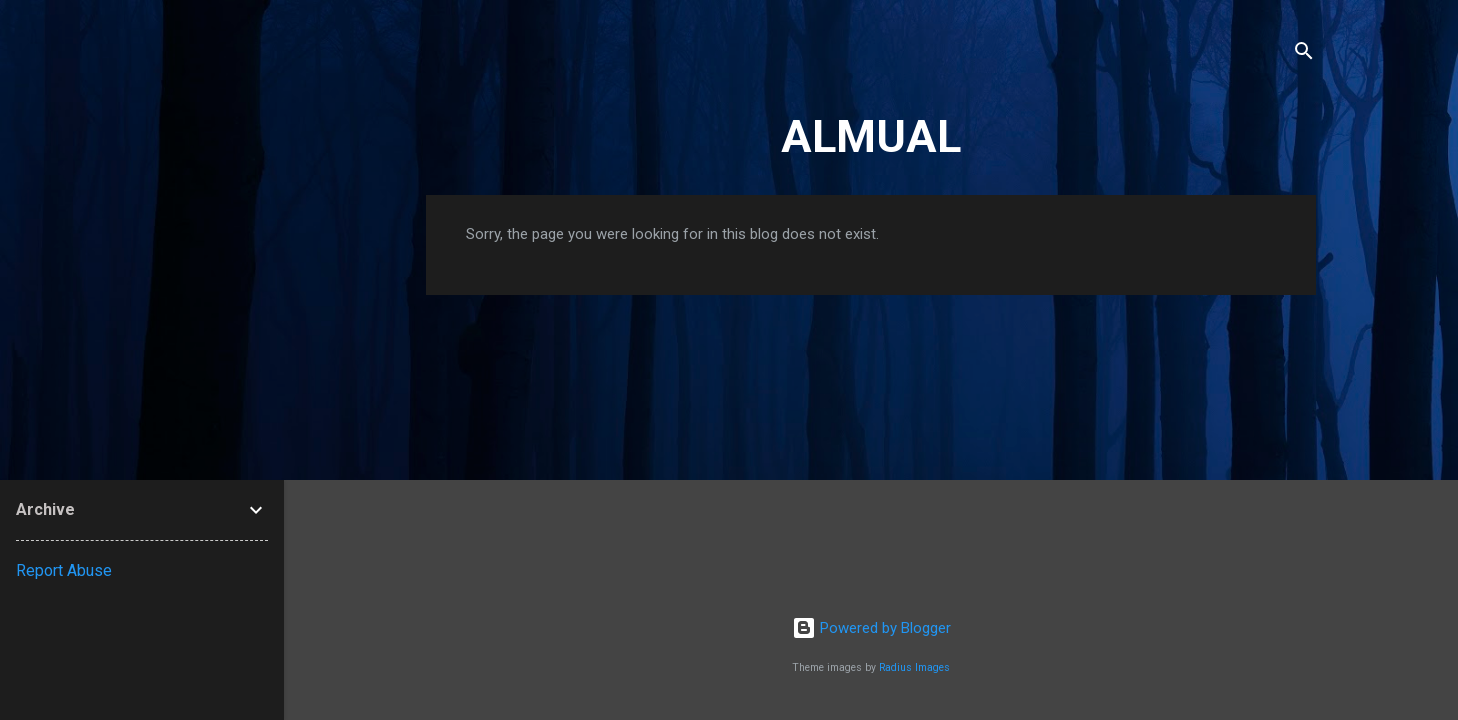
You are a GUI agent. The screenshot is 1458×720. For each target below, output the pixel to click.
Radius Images (914, 667)
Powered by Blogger (871, 628)
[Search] (1304, 54)
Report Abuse (64, 570)
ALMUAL (871, 136)
